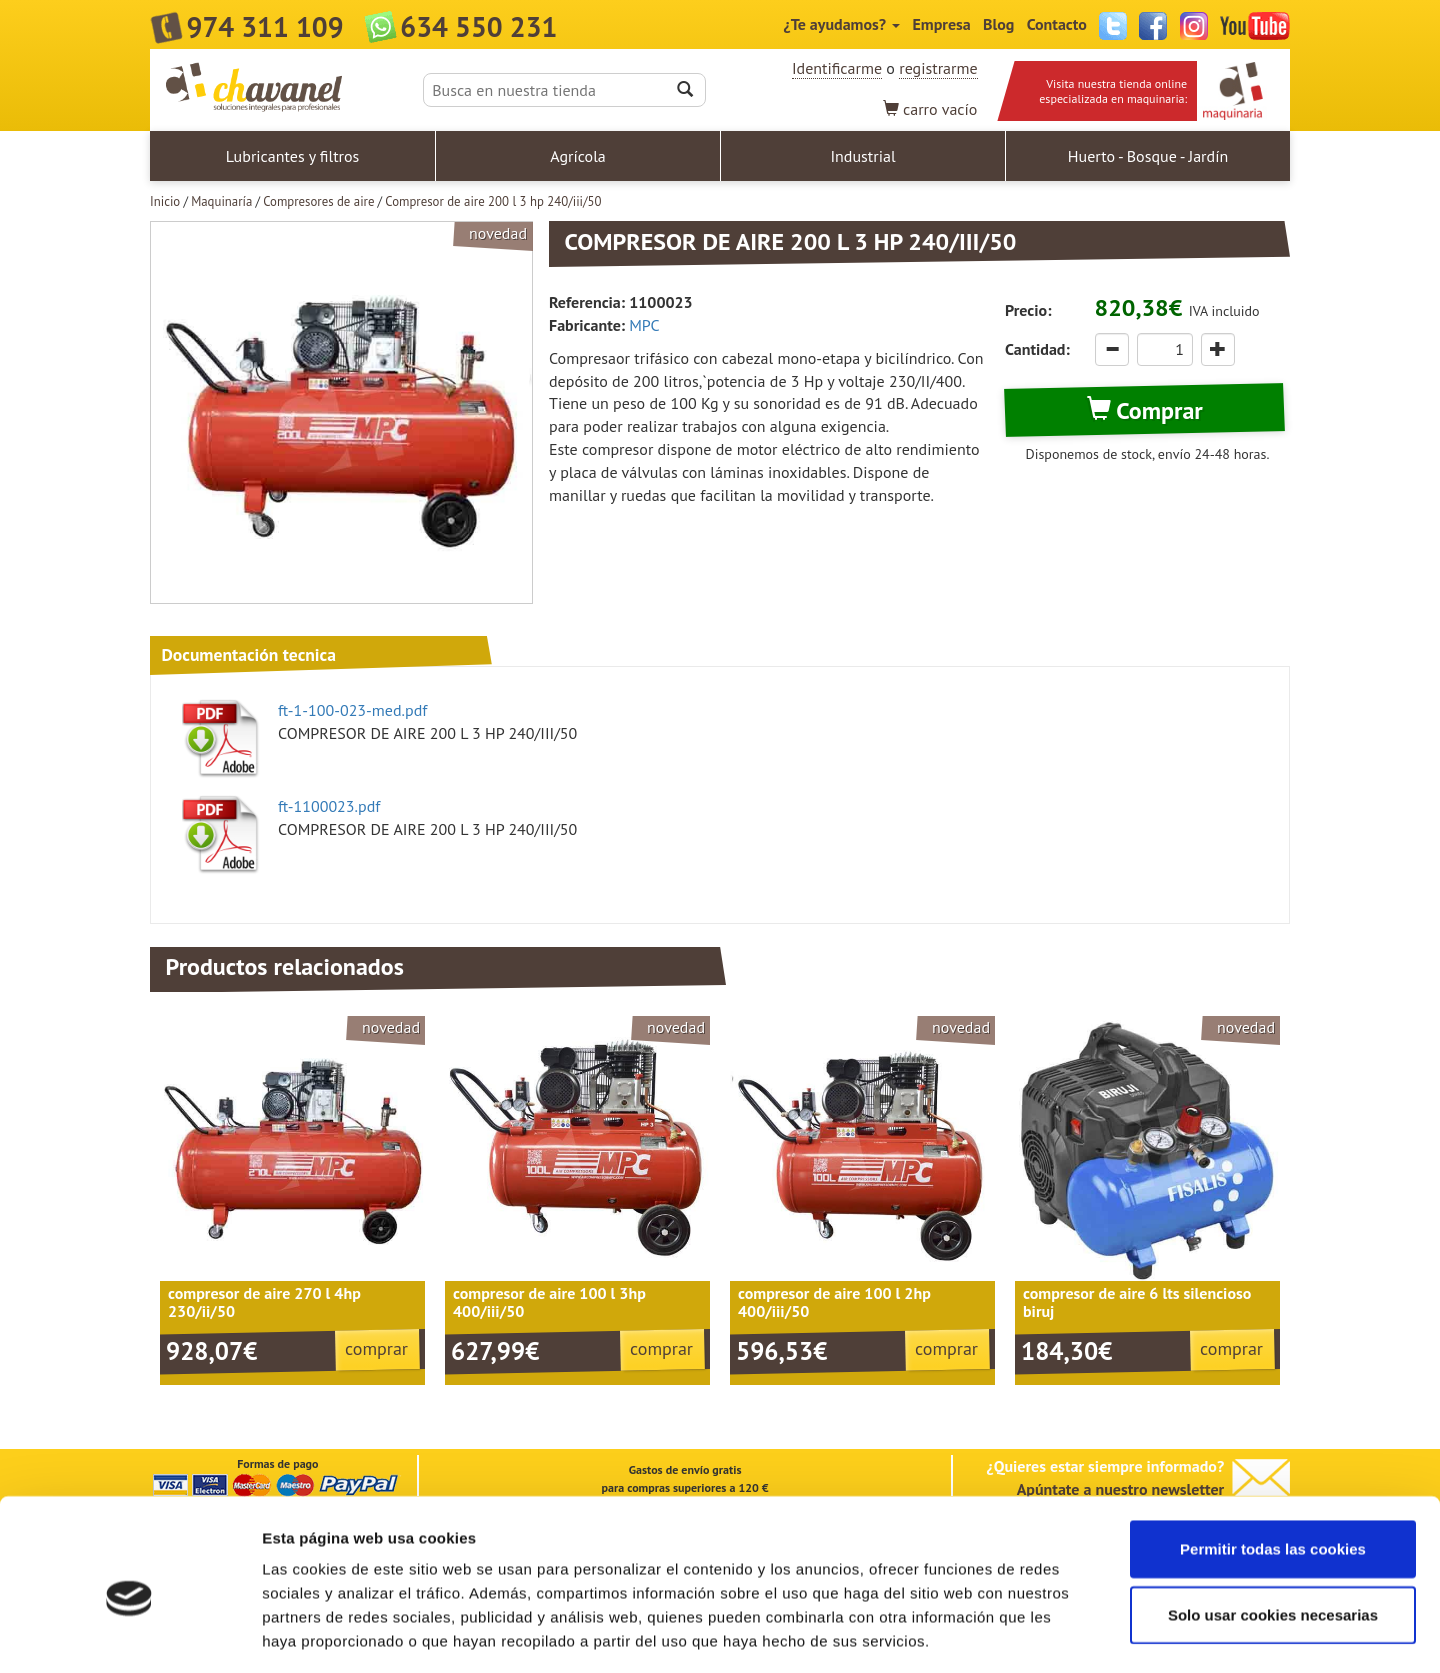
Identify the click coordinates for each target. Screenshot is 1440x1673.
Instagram (1194, 26)
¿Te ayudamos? (841, 24)
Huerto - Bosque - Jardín (1148, 156)
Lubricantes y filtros (293, 156)
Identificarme (837, 68)
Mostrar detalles (1074, 1633)
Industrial (862, 156)
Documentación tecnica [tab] (248, 654)
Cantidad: (1037, 349)
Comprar (1145, 410)
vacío (930, 109)
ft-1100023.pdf (329, 806)
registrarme (938, 68)
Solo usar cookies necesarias (1273, 1526)
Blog (998, 24)
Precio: (1028, 310)
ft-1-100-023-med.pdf (352, 710)
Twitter (1113, 26)
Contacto (1057, 24)
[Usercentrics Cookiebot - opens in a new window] (129, 1634)
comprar (376, 1348)
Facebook (1153, 26)
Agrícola (578, 156)
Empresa (941, 24)
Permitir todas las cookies (1273, 1460)
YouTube (1255, 26)
